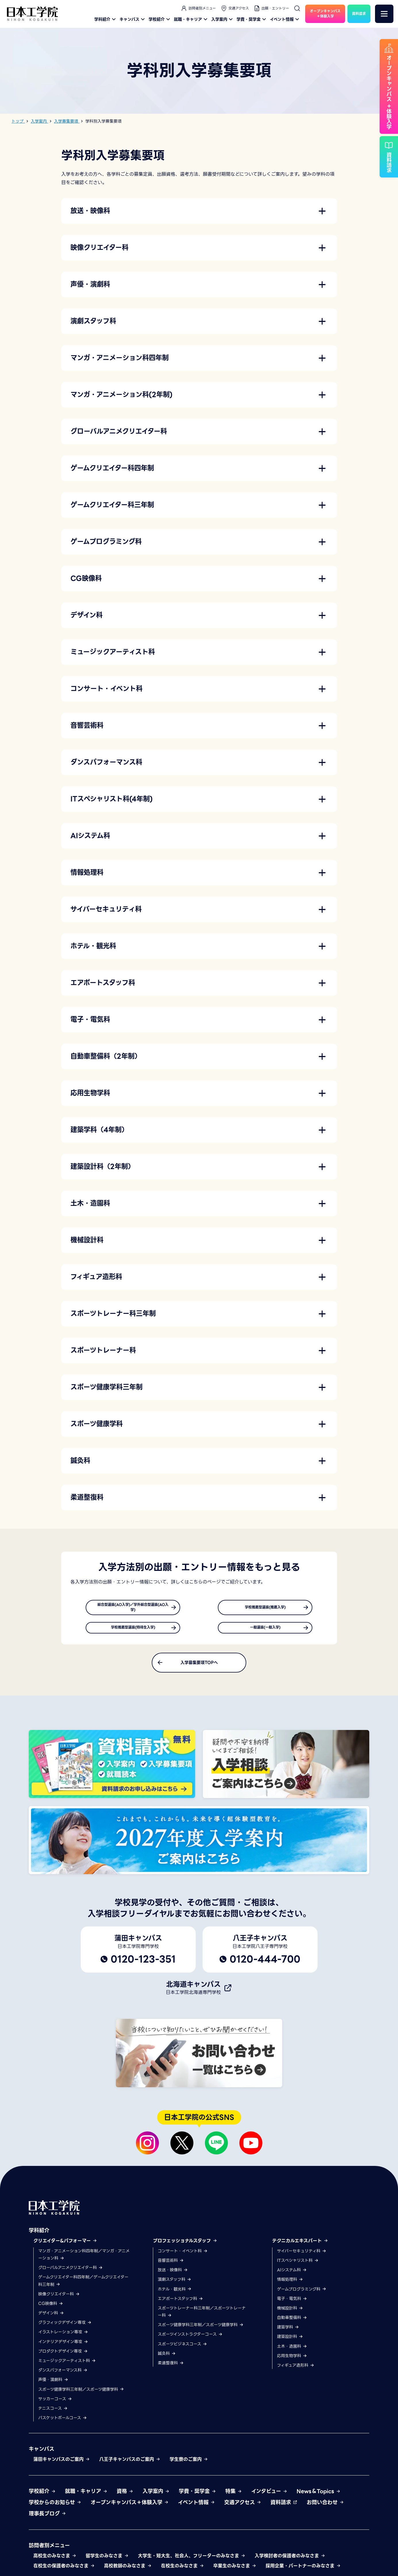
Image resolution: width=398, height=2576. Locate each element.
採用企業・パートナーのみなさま (303, 2570)
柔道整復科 (171, 2367)
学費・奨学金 (252, 19)
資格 (125, 2495)
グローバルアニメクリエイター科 (70, 2272)
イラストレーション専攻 (63, 2336)
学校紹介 (160, 19)
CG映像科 (50, 2308)
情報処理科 (290, 2284)
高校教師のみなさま (128, 2570)
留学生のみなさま (107, 2560)
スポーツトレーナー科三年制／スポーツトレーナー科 (202, 2316)
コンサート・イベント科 (183, 2255)
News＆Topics (319, 2495)
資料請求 (283, 2506)
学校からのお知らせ (55, 2506)
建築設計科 (290, 2341)
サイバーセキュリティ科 (301, 2255)
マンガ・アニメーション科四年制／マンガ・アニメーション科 (84, 2259)
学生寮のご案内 (189, 2463)
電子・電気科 (292, 2303)
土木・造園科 (292, 2350)
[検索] (297, 8)
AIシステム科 (292, 2274)
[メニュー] (384, 14)
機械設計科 (290, 2312)
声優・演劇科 (53, 2384)
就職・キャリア (191, 19)
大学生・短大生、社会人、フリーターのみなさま (191, 2560)
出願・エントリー (271, 8)
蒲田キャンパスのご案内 (61, 2463)
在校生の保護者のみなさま (64, 2570)
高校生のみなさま (54, 2560)
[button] (199, 211)
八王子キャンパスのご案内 (129, 2463)
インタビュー (269, 2495)
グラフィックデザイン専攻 (65, 2327)
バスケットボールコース (62, 2422)
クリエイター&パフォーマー (65, 2245)
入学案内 (222, 19)
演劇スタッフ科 (174, 2284)
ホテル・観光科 (175, 2293)
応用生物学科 (292, 2360)
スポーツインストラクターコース (190, 2339)
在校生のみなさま (182, 2570)
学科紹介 (105, 19)
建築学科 (288, 2331)
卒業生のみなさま (234, 2570)
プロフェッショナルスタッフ (185, 2245)
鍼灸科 (167, 2358)
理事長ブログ (47, 2518)
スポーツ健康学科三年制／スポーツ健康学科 (81, 2393)
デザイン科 (51, 2317)
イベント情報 (285, 19)
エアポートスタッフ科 (180, 2303)
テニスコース (53, 2412)
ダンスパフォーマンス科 (63, 2375)
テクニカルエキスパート (300, 2245)
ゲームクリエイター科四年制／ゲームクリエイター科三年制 (83, 2285)
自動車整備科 (292, 2322)
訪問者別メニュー (198, 8)
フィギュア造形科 (295, 2369)
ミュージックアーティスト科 (67, 2365)
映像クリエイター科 (59, 2298)
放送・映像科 (173, 2274)
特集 (233, 2495)
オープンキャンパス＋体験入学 (130, 2506)
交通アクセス (234, 8)
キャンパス (133, 19)
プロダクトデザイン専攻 (63, 2355)
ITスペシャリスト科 (298, 2265)
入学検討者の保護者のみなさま (290, 2560)
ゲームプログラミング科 (301, 2293)
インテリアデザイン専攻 (63, 2346)
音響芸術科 (171, 2265)
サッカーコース (55, 2403)
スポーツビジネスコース (182, 2348)
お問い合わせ (325, 2506)
